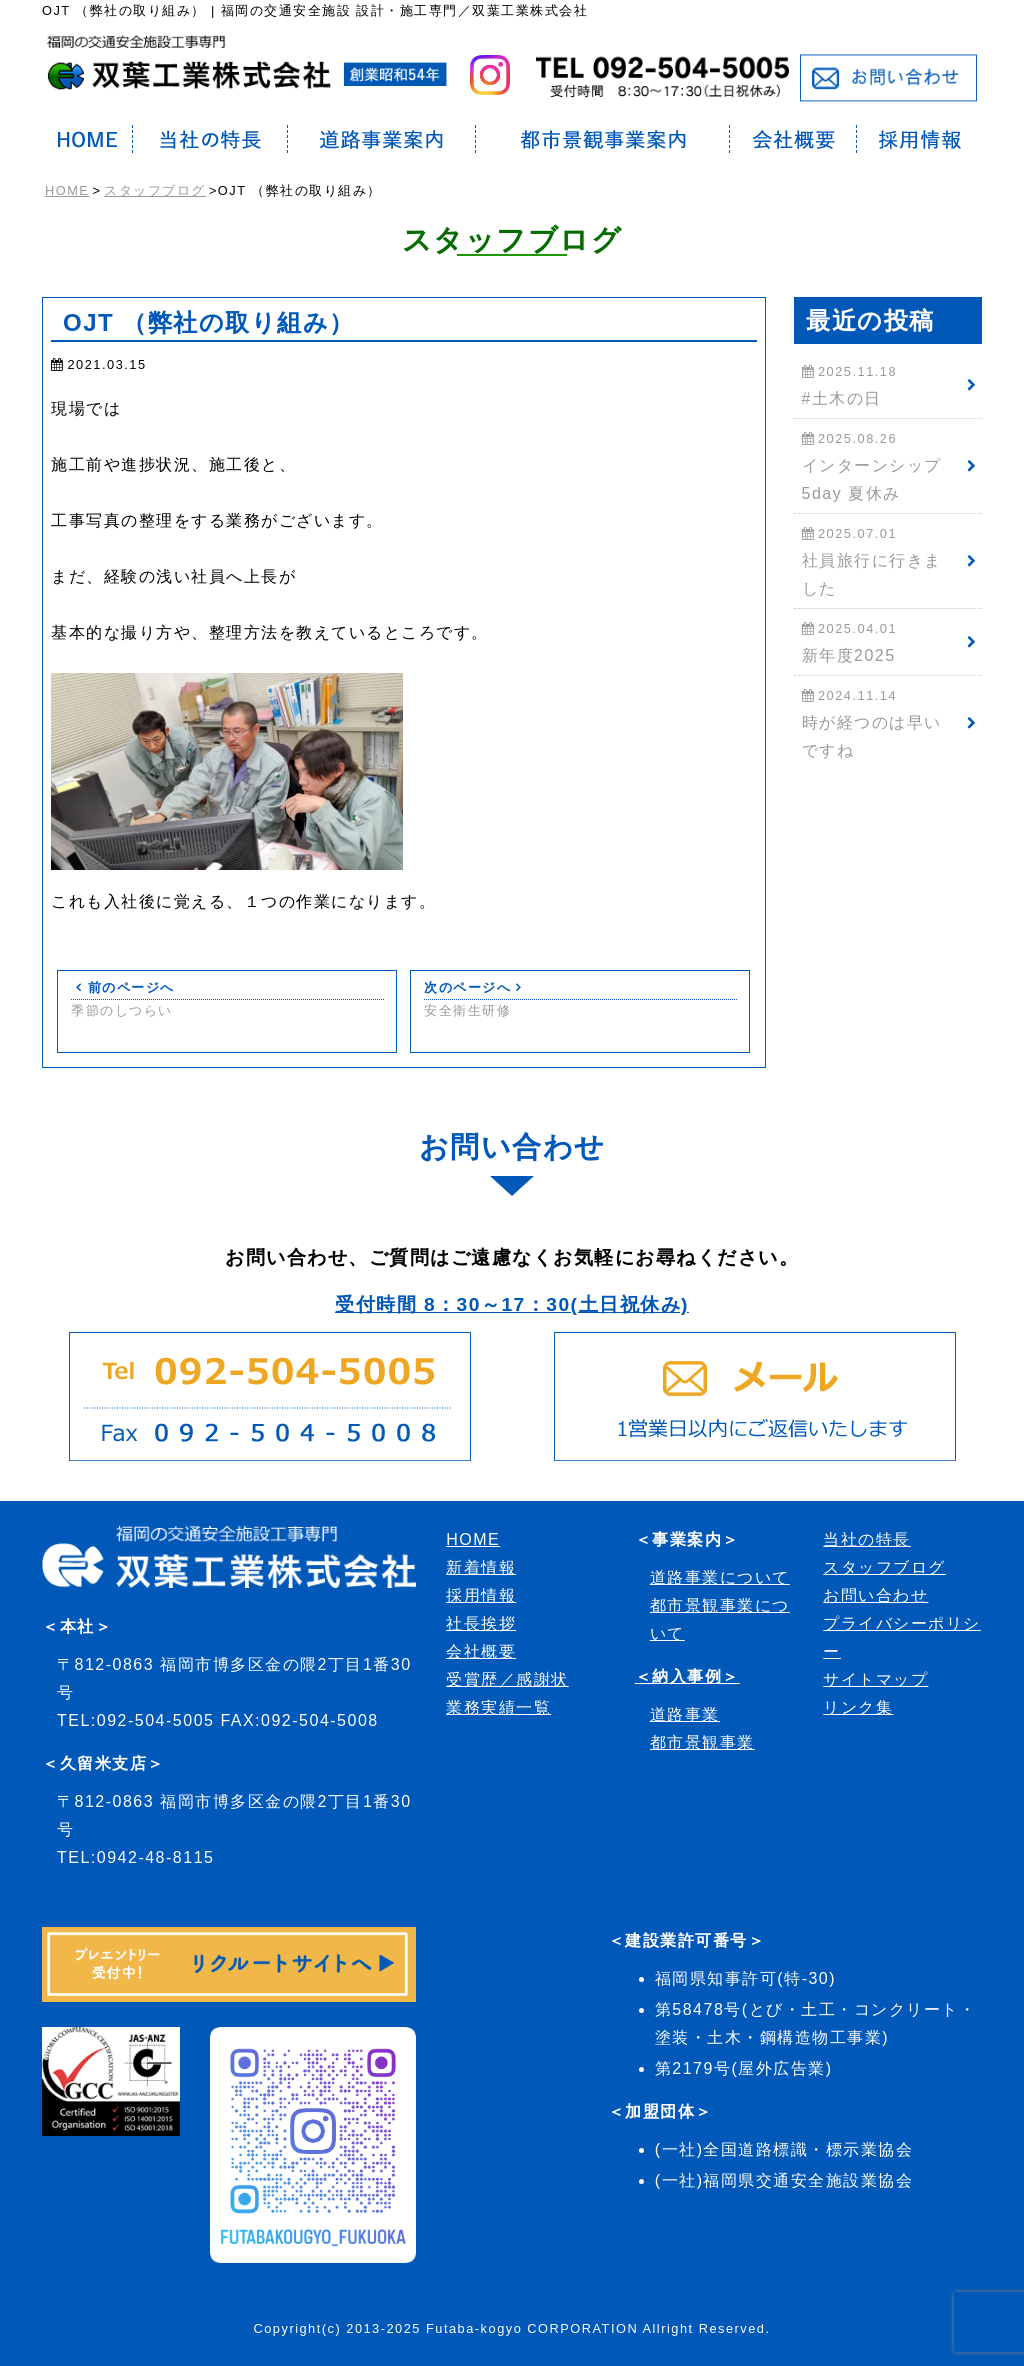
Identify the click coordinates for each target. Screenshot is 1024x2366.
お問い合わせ (875, 1595)
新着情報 (481, 1567)
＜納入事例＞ (687, 1676)
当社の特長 (867, 1539)
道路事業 (685, 1714)
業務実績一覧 (498, 1707)
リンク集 (858, 1707)
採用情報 (481, 1595)
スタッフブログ (155, 190)
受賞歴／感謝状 (507, 1679)
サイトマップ (875, 1679)
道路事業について (720, 1577)
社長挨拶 (481, 1623)
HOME (67, 190)
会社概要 (481, 1651)
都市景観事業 (702, 1742)
